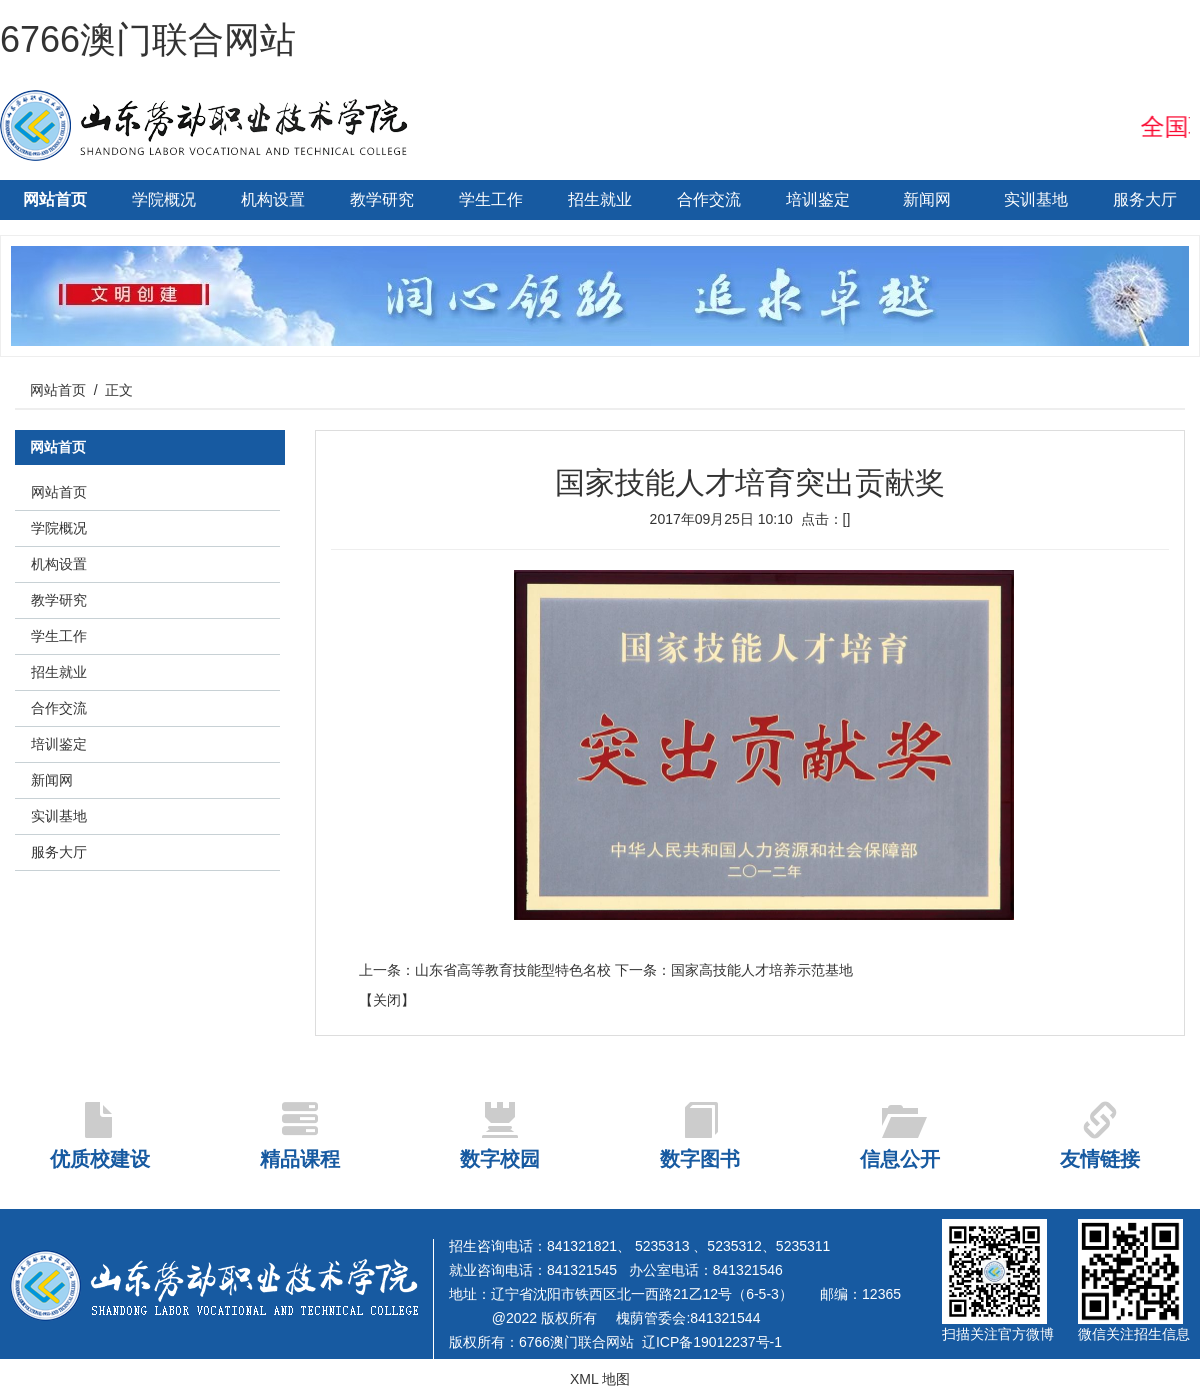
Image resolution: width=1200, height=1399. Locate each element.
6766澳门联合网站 (148, 39)
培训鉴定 (818, 199)
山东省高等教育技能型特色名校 (513, 970)
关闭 (387, 1000)
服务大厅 (1145, 199)
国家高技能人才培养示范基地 (762, 970)
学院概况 (164, 199)
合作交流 (709, 199)
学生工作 (491, 199)
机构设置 (273, 199)
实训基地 (1036, 199)
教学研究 (382, 199)
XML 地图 (600, 1379)
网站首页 (55, 199)
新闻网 (927, 199)
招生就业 (600, 199)
